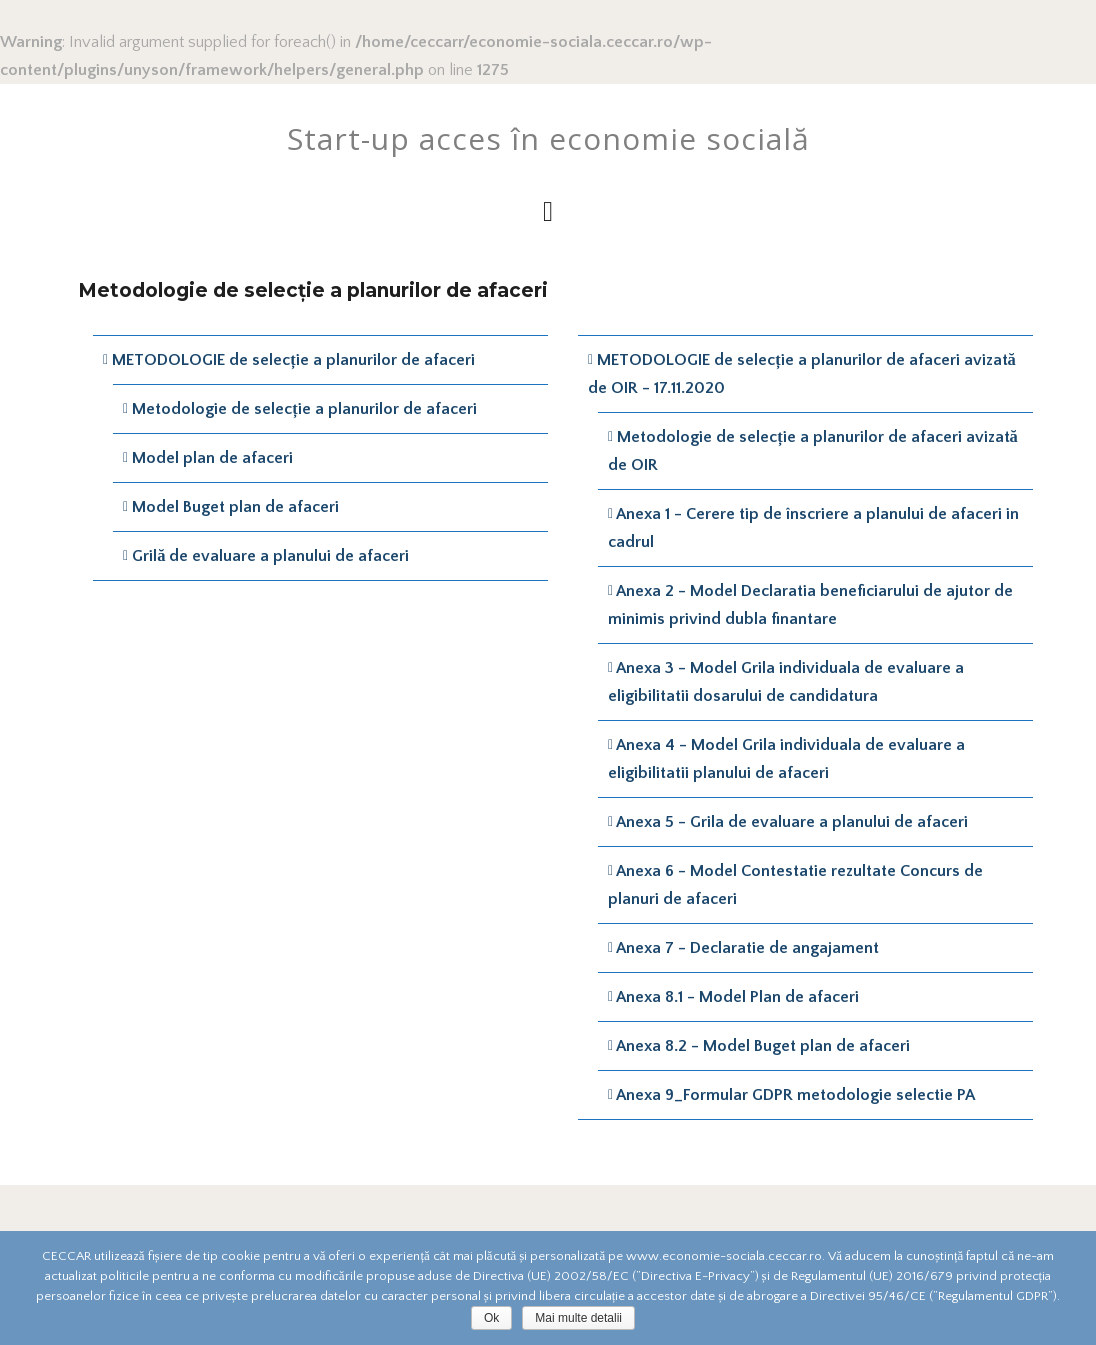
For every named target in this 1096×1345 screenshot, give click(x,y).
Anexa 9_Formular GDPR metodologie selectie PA (795, 1095)
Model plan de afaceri (212, 458)
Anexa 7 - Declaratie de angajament (747, 948)
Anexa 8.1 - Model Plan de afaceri (737, 997)
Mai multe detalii (578, 1318)
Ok (491, 1318)
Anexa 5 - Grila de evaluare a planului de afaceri (792, 822)
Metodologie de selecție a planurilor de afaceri (304, 409)
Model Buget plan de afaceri (235, 507)
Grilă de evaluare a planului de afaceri (270, 556)
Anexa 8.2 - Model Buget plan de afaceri (763, 1046)
